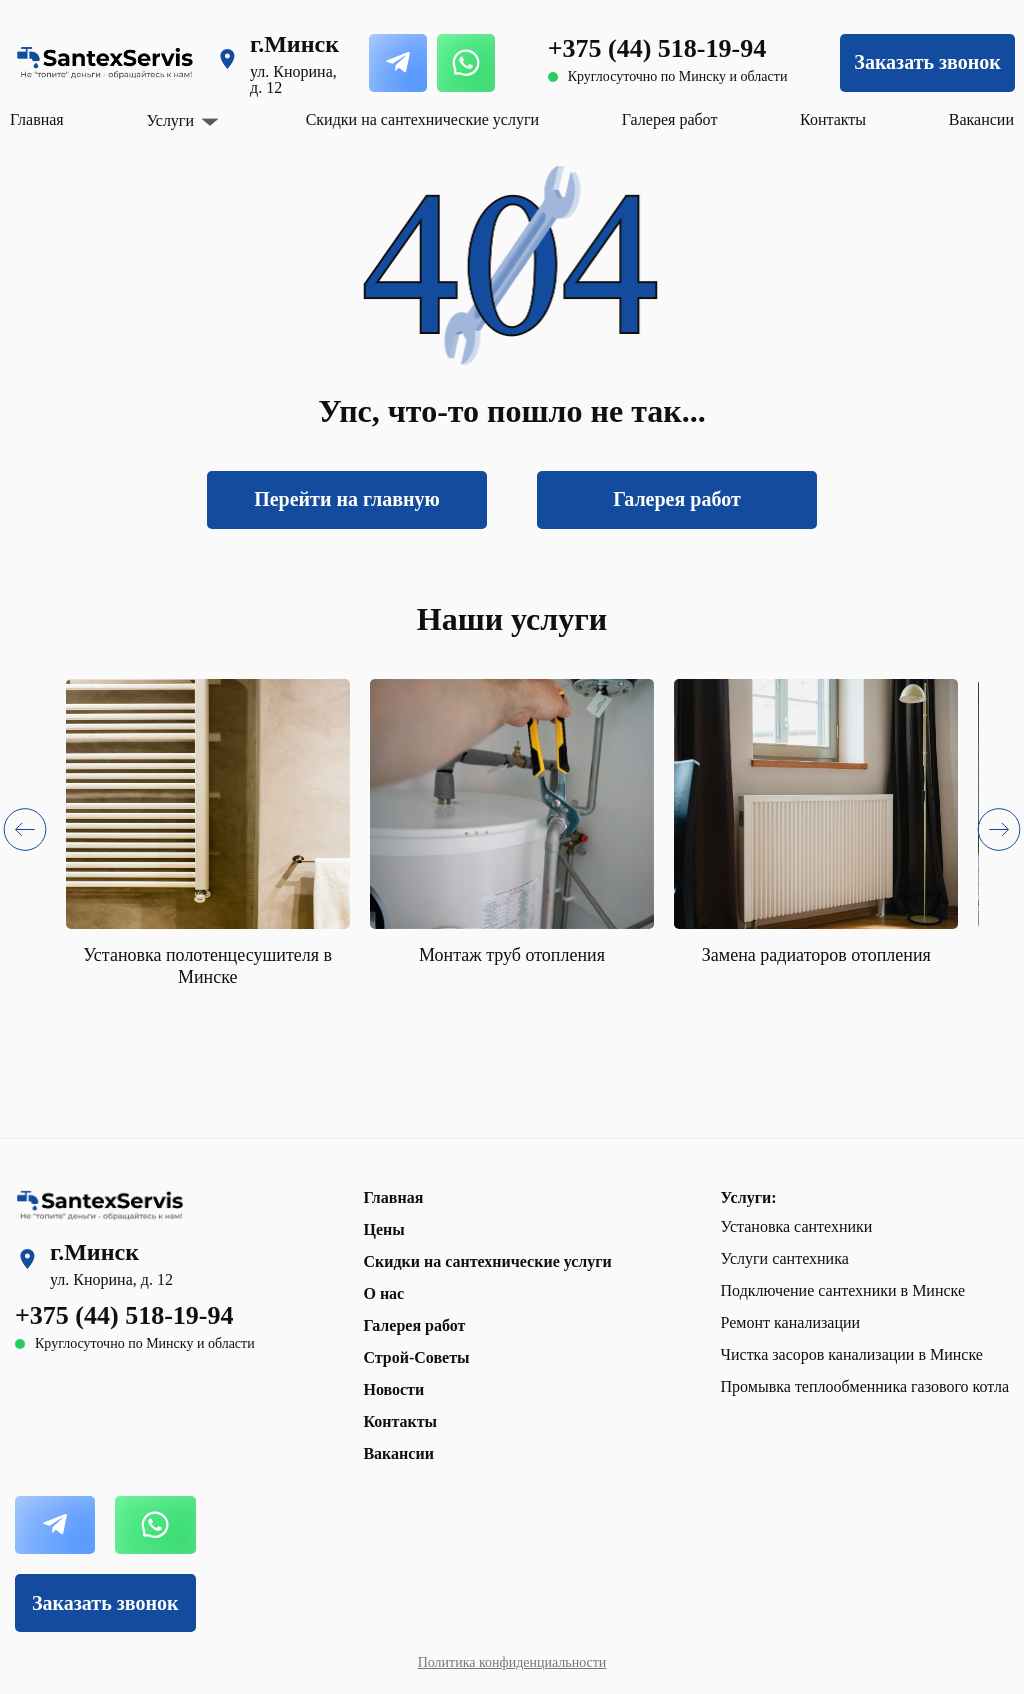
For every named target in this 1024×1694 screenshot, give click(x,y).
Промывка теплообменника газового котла (865, 1386)
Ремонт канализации (791, 1322)
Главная (37, 119)
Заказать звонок (927, 62)
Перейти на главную (347, 499)
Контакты (833, 119)
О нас (383, 1293)
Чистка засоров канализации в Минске (852, 1354)
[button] (25, 833)
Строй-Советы (416, 1357)
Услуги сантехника (785, 1258)
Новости (393, 1389)
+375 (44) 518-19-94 (657, 48)
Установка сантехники (797, 1226)
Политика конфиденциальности (512, 1662)
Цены (383, 1229)
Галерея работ (670, 119)
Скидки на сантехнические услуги (422, 119)
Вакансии (981, 119)
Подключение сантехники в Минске (843, 1290)
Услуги (170, 121)
